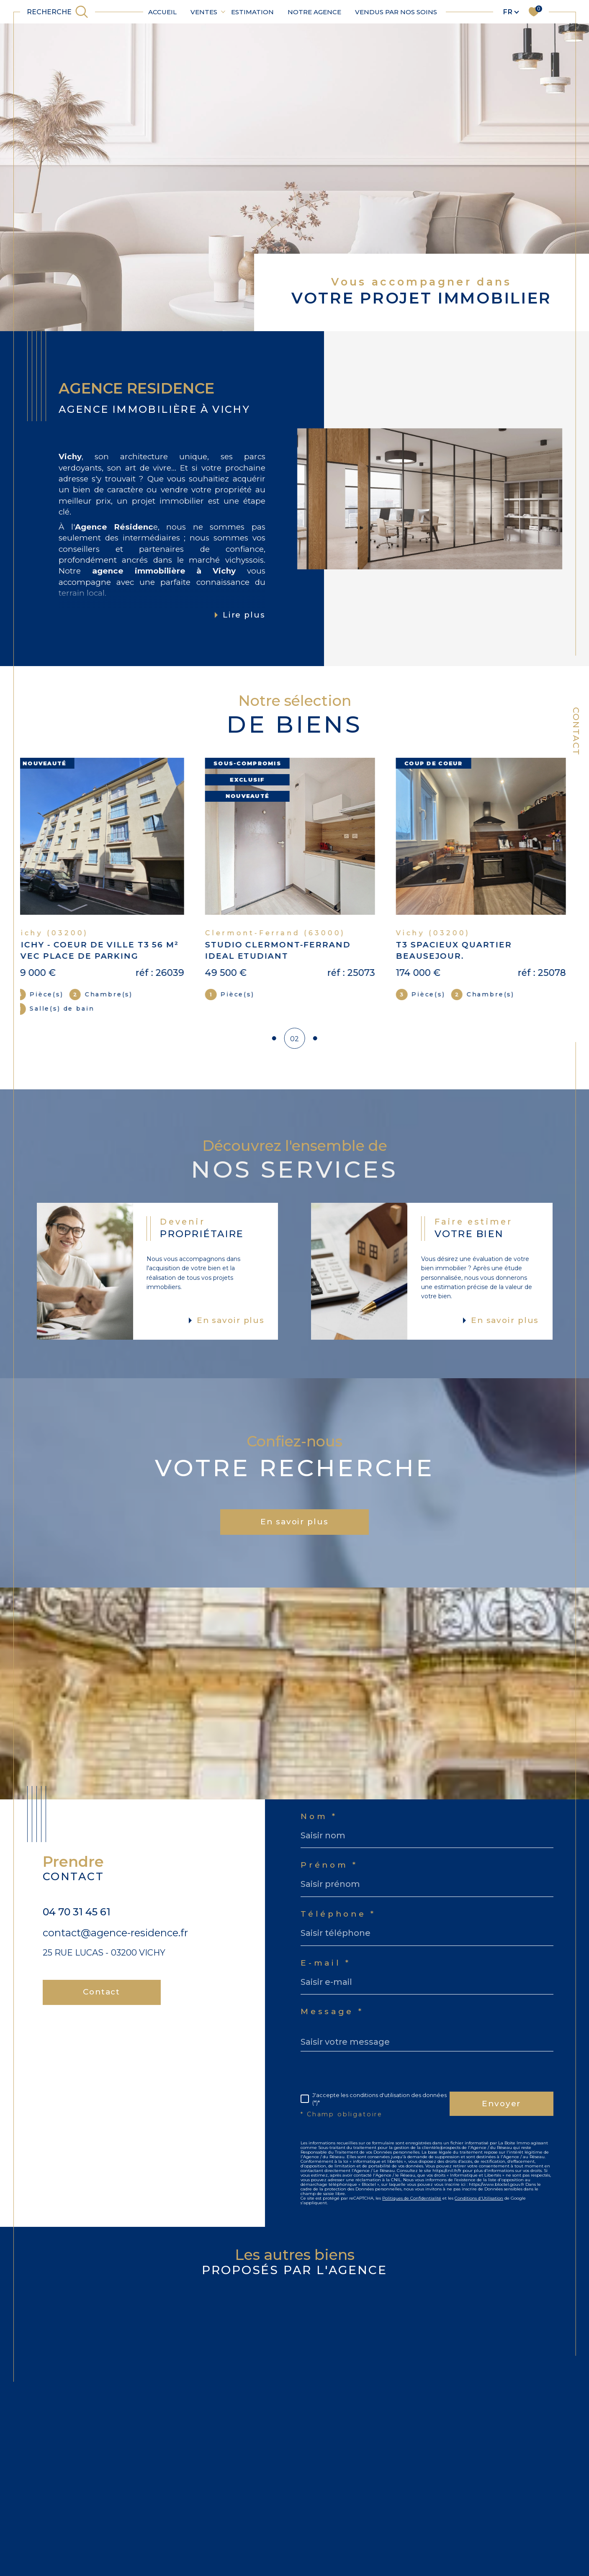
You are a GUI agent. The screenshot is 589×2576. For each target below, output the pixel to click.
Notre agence (314, 12)
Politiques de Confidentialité (411, 2206)
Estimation (252, 12)
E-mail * (325, 1972)
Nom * (319, 1825)
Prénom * (329, 1874)
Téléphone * (338, 1923)
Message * (332, 2020)
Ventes (203, 12)
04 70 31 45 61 (77, 1920)
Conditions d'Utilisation (479, 2206)
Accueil (162, 12)
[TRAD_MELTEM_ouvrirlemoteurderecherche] (57, 11)
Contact (576, 731)
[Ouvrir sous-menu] (223, 11)
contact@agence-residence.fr (115, 1941)
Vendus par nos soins (396, 12)
